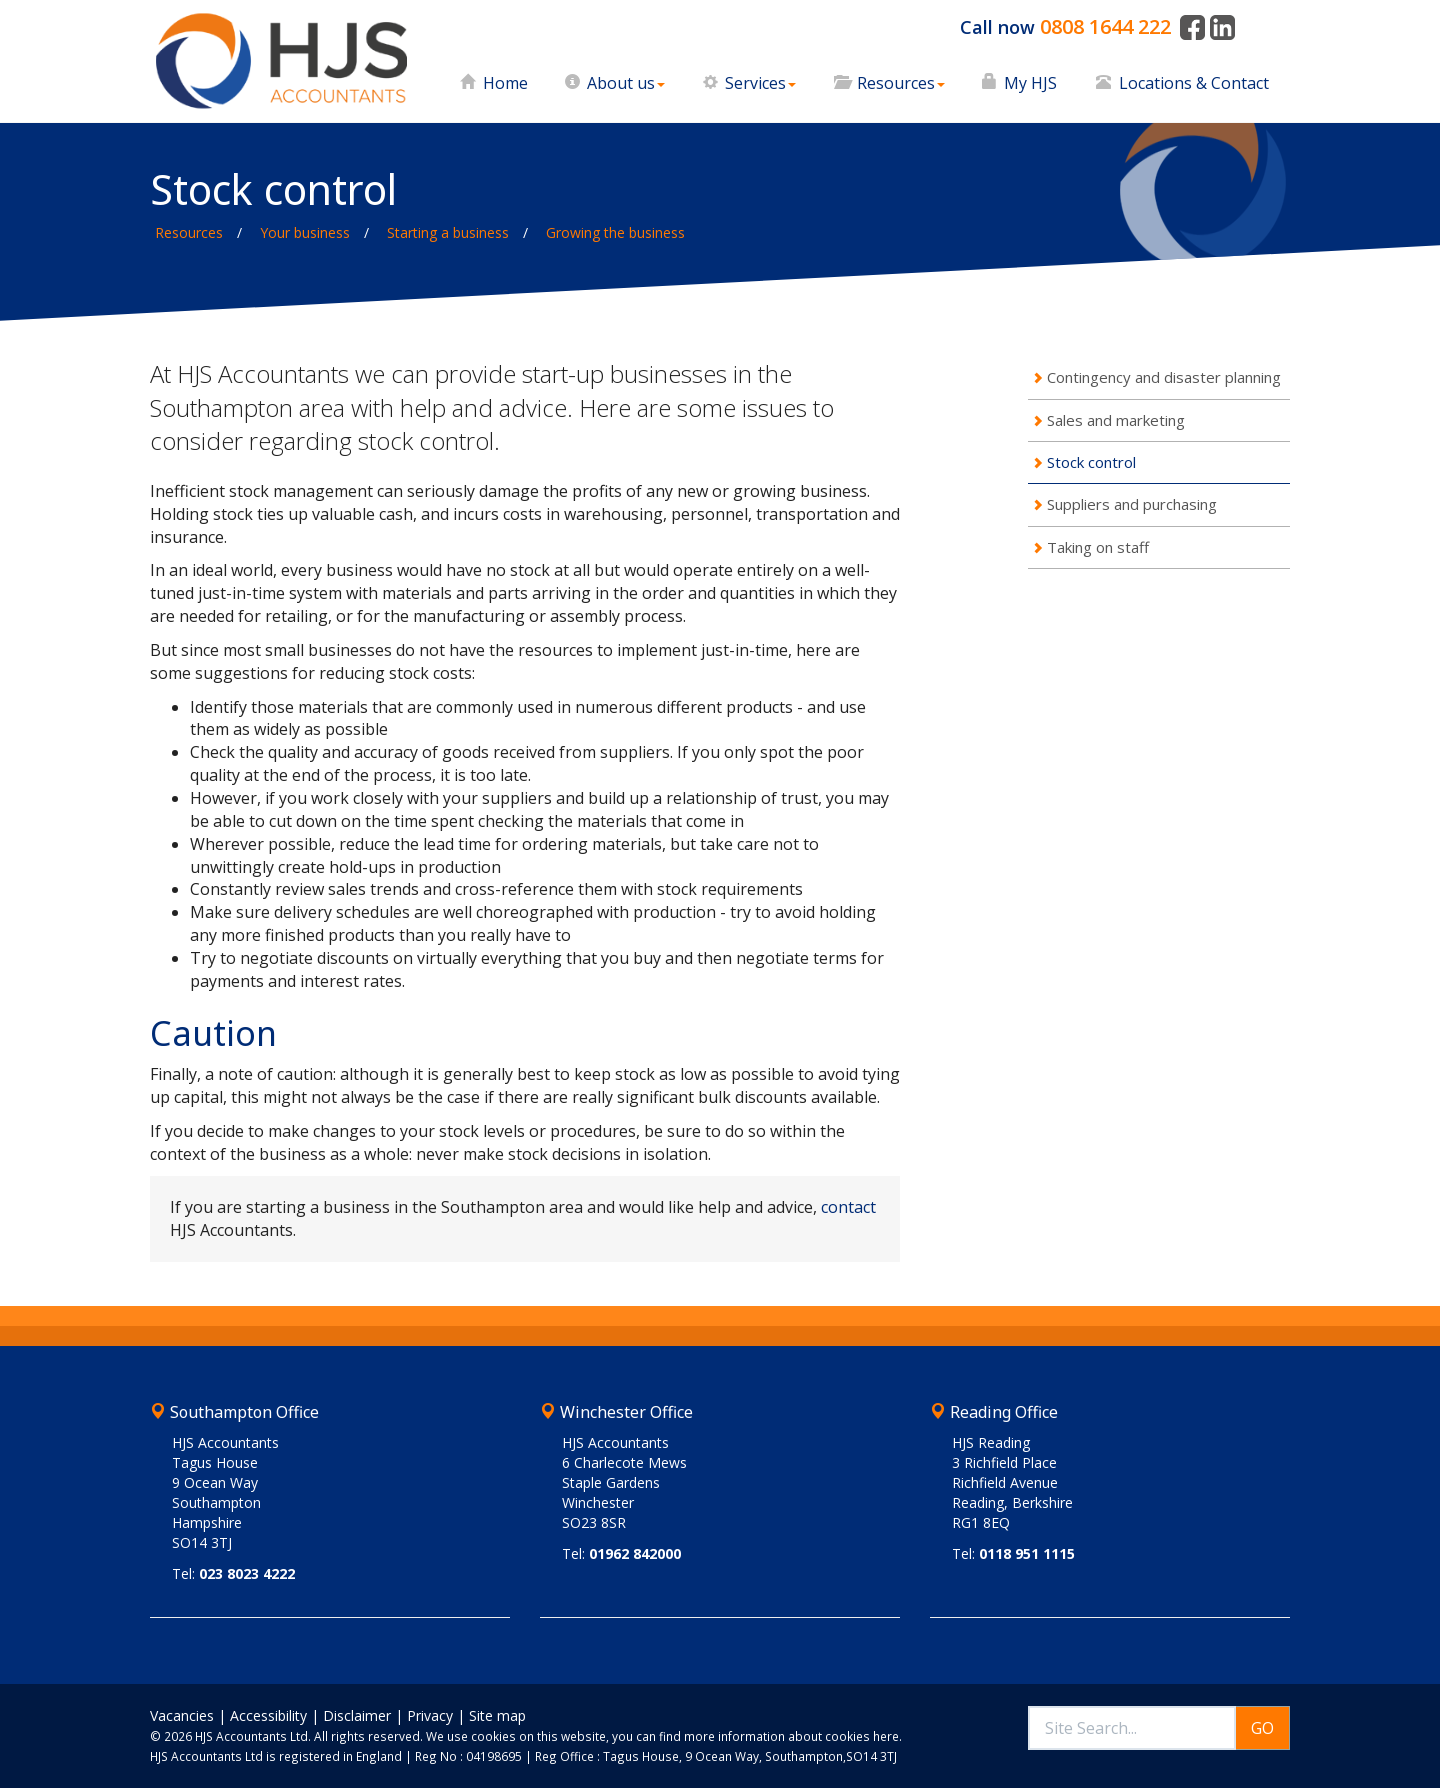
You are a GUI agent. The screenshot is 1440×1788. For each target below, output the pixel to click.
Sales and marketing (1116, 420)
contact (848, 1207)
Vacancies (182, 1715)
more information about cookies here (791, 1736)
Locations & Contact (1194, 83)
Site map (497, 1715)
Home (505, 83)
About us (626, 83)
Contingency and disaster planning (1164, 377)
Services (760, 83)
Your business (305, 232)
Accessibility (268, 1715)
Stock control (1091, 462)
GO (1262, 1728)
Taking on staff (1098, 547)
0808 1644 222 (1105, 26)
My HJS (1030, 83)
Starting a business (448, 232)
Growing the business (615, 232)
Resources (901, 83)
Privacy (430, 1715)
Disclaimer (357, 1715)
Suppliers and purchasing (1132, 504)
